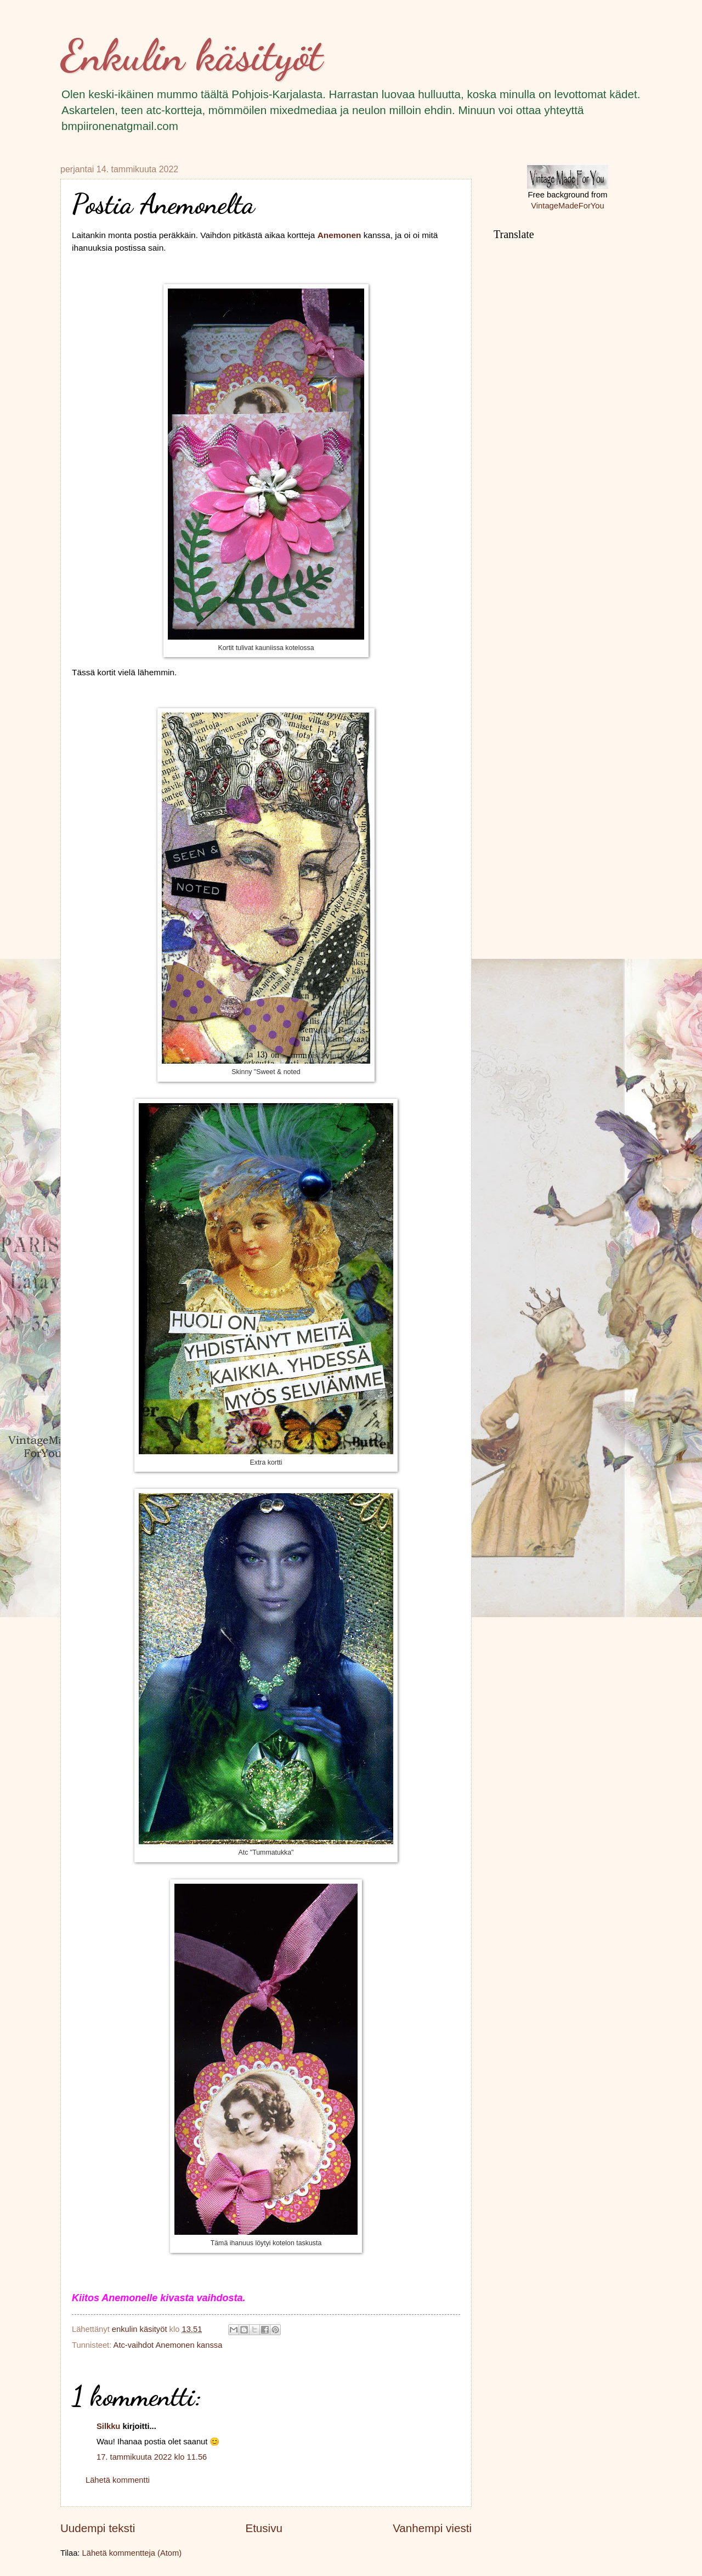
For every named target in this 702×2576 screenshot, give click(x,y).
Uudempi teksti (97, 2528)
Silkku (108, 2426)
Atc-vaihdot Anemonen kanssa (168, 2345)
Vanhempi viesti (432, 2528)
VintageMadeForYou (567, 205)
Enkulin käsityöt (191, 55)
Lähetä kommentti (118, 2480)
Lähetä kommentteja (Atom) (132, 2553)
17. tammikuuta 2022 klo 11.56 (152, 2457)
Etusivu (263, 2528)
